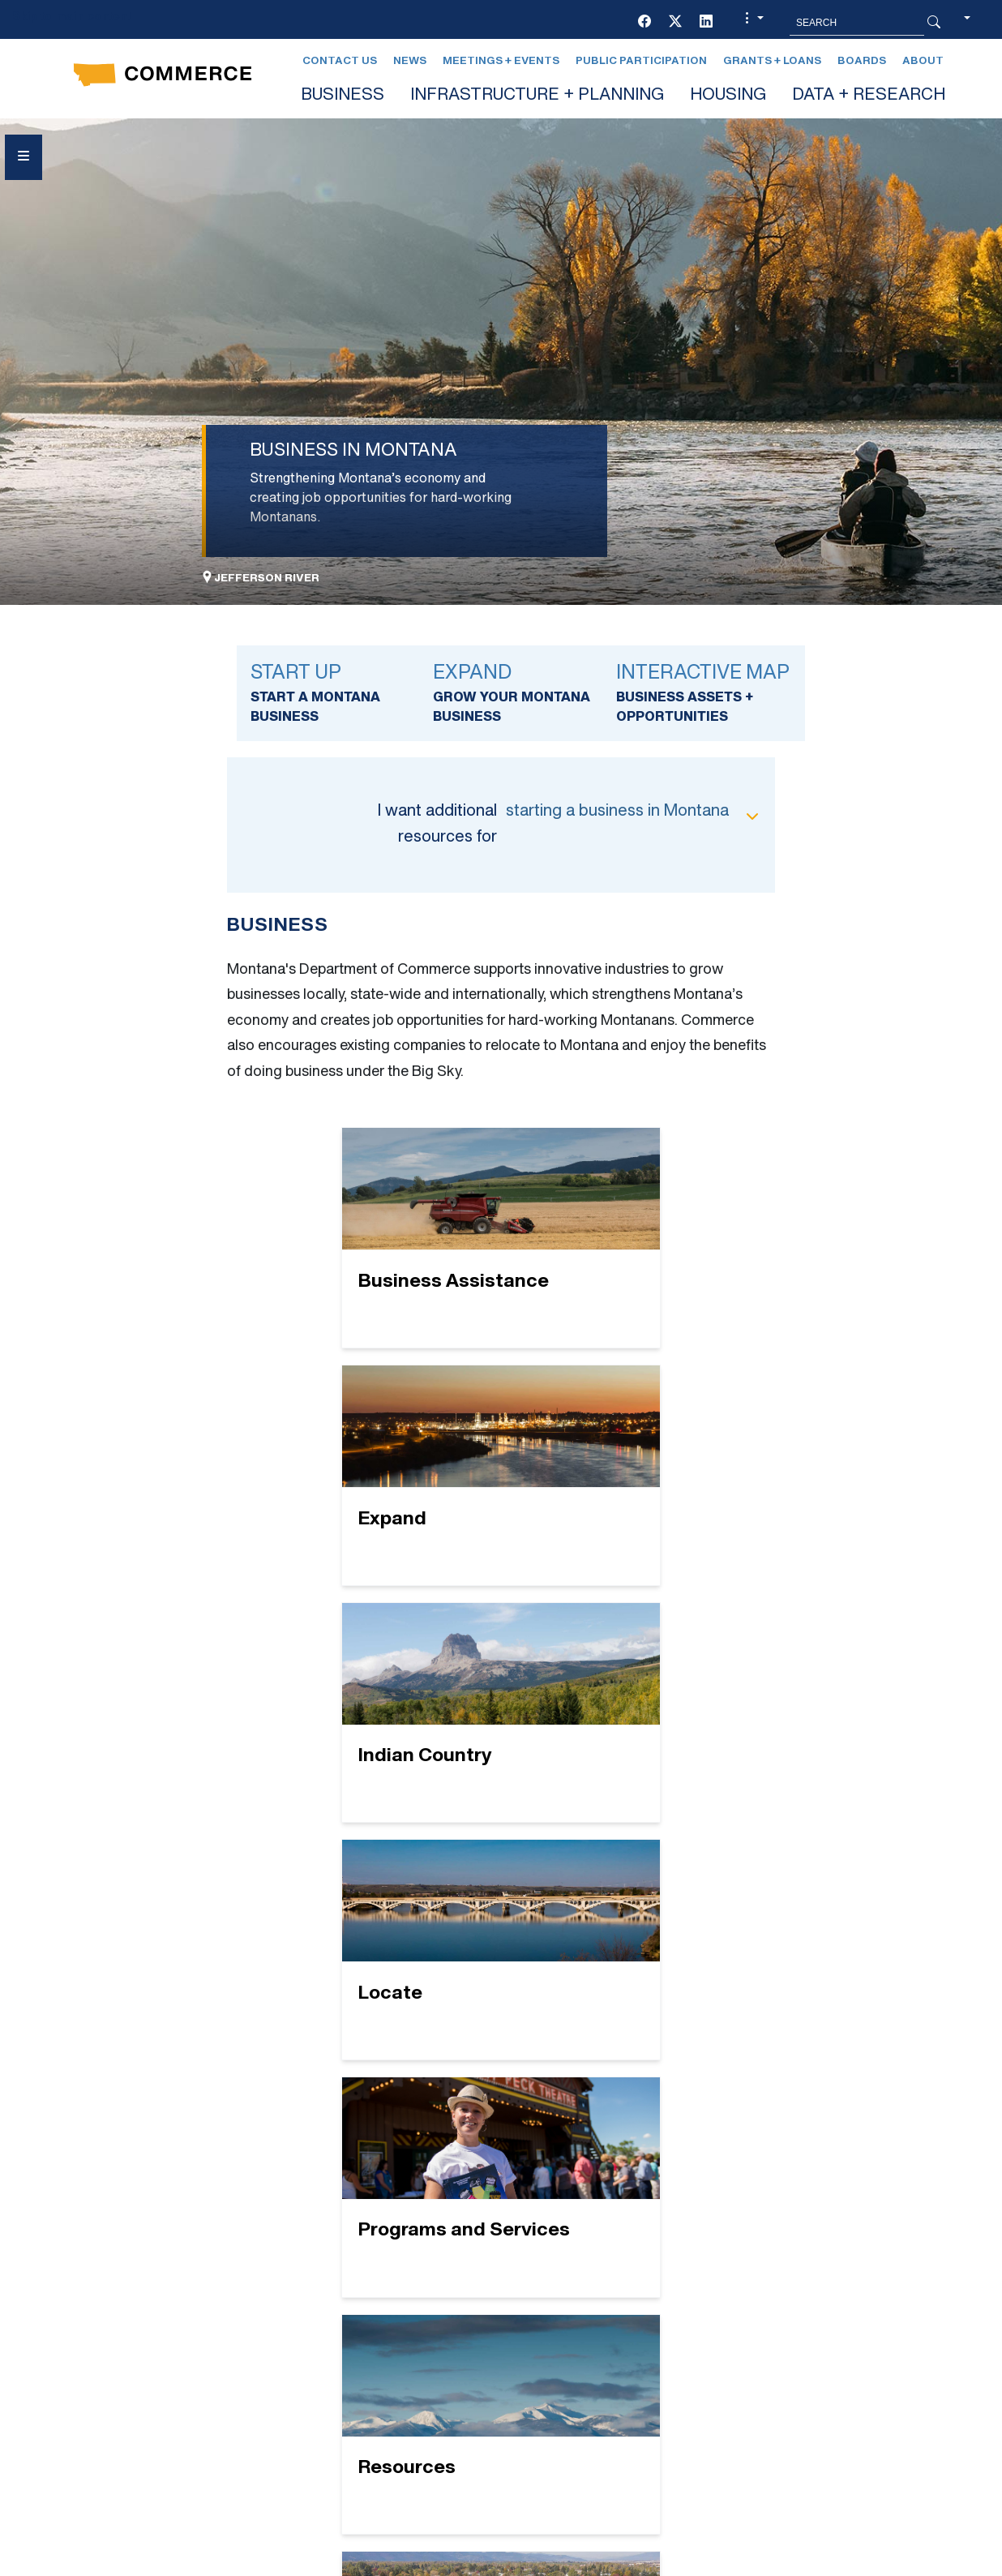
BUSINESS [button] (342, 96)
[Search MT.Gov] (857, 23)
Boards (861, 61)
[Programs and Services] (377, 1723)
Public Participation (641, 61)
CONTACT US (344, 2298)
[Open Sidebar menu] (23, 157)
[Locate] (625, 1475)
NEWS (557, 2298)
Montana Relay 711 (807, 2360)
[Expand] (625, 1237)
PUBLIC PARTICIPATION (612, 2327)
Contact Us (339, 61)
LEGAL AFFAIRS (589, 2269)
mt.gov (494, 2563)
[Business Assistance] (377, 1237)
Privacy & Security (283, 2563)
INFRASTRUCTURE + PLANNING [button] (537, 96)
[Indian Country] (377, 1475)
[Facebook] (644, 23)
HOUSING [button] (728, 96)
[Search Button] (933, 22)
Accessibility (403, 2563)
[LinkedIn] (706, 23)
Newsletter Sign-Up (613, 2357)
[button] (752, 22)
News (409, 61)
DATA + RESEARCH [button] (868, 96)
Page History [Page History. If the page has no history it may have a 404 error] (585, 2563)
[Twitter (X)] (675, 23)
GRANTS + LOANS (359, 2357)
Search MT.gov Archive (720, 2563)
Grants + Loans (772, 61)
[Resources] (625, 1723)
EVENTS (328, 2327)
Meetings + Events (501, 61)
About (923, 61)
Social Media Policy (155, 2416)
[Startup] (501, 1971)
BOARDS (329, 2269)
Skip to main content (71, 17)
